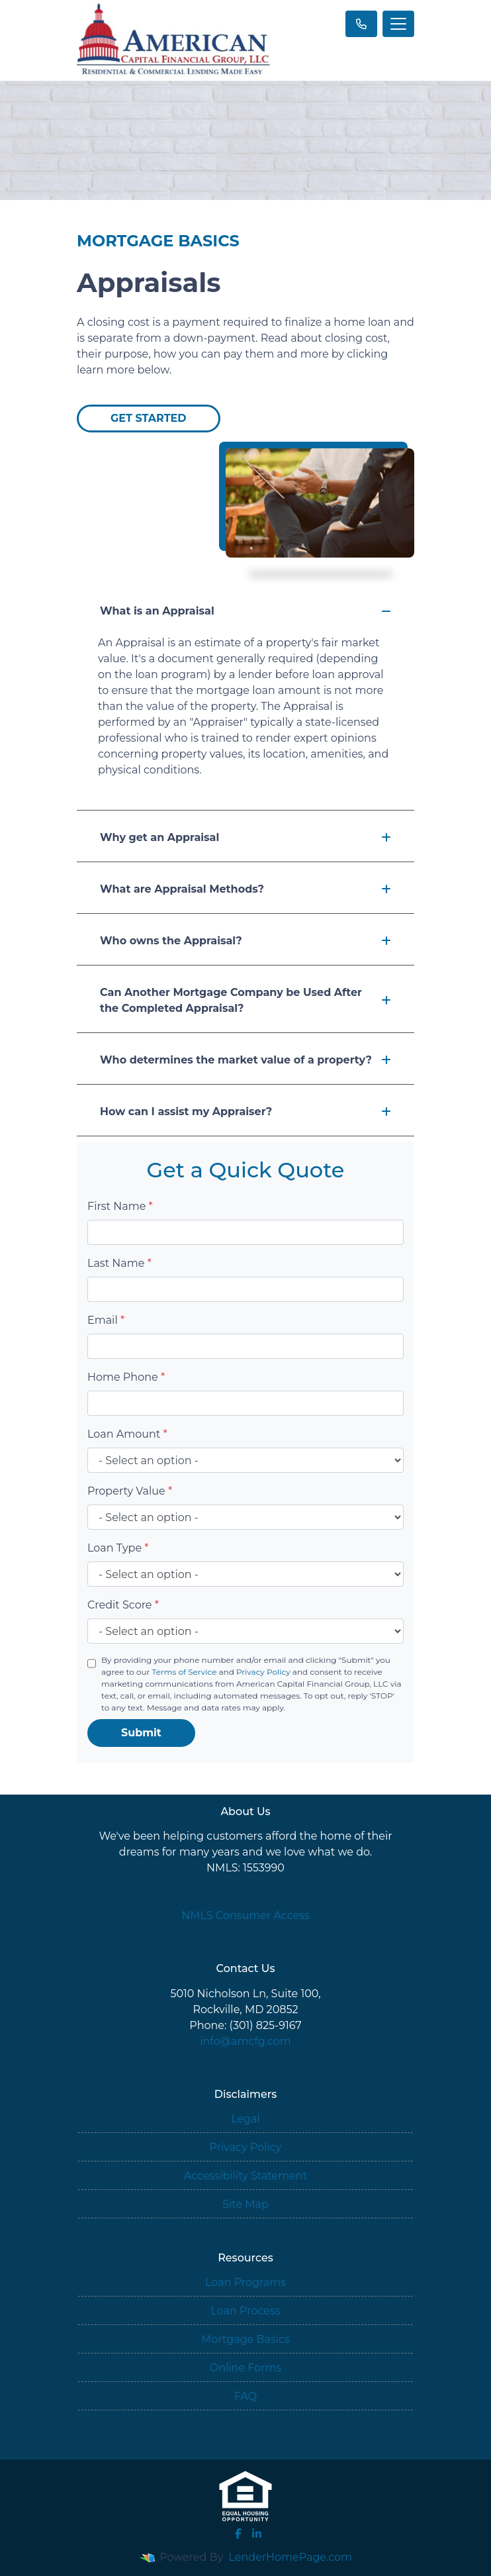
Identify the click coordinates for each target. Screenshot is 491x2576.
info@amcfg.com (245, 2041)
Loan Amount (127, 1434)
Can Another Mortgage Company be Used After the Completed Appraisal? (245, 1000)
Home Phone (126, 1377)
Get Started (149, 418)
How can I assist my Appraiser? (245, 1111)
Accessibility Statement (245, 2175)
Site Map (245, 2204)
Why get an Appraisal (245, 837)
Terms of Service (184, 1672)
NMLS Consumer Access (245, 1915)
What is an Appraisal (245, 611)
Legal (245, 2118)
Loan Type (117, 1548)
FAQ (245, 2396)
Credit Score (123, 1605)
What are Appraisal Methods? (245, 889)
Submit (141, 1732)
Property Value (129, 1491)
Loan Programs (245, 2282)
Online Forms (245, 2367)
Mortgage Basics (245, 2339)
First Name (120, 1206)
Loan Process (245, 2310)
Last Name (119, 1263)
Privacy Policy (263, 1672)
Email (105, 1320)
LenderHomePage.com (291, 2557)
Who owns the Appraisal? (245, 940)
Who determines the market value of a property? (245, 1060)
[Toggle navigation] (398, 24)
